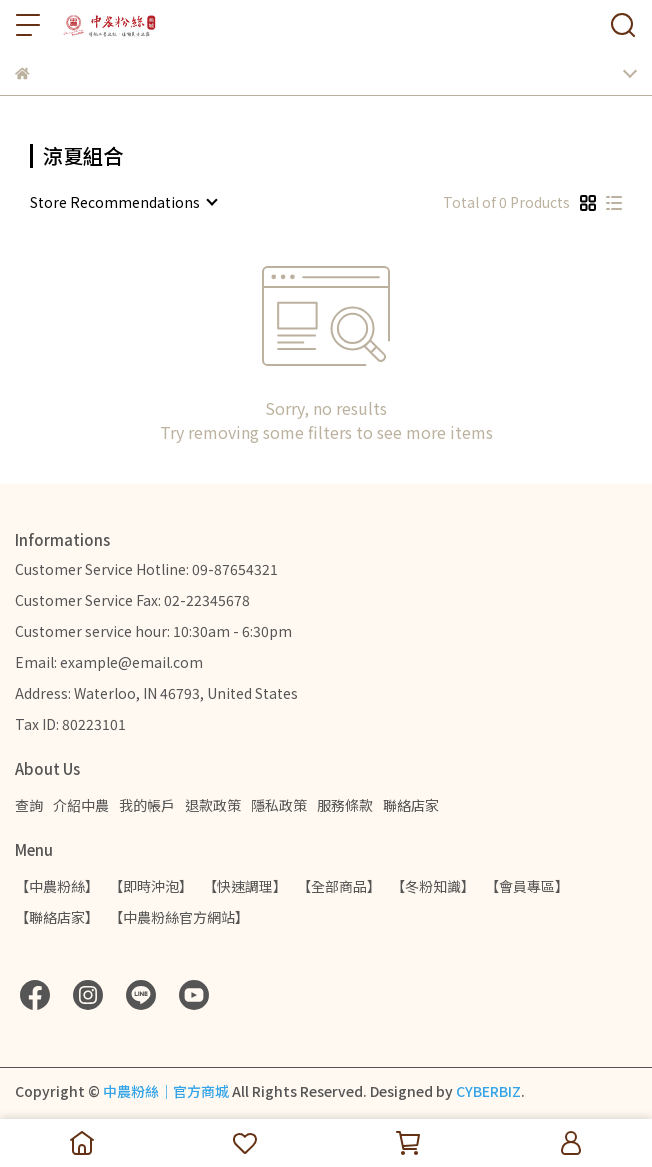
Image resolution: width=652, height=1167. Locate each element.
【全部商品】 (339, 886)
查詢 (29, 805)
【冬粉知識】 (433, 886)
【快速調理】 (245, 886)
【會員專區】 (527, 886)
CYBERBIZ (488, 1091)
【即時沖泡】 (151, 886)
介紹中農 (81, 805)
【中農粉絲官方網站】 (179, 917)
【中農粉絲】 (57, 886)
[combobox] (123, 202)
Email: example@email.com (109, 662)
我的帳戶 (147, 805)
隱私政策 (279, 805)
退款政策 (213, 805)
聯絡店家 (411, 805)
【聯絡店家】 (57, 917)
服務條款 (345, 805)
